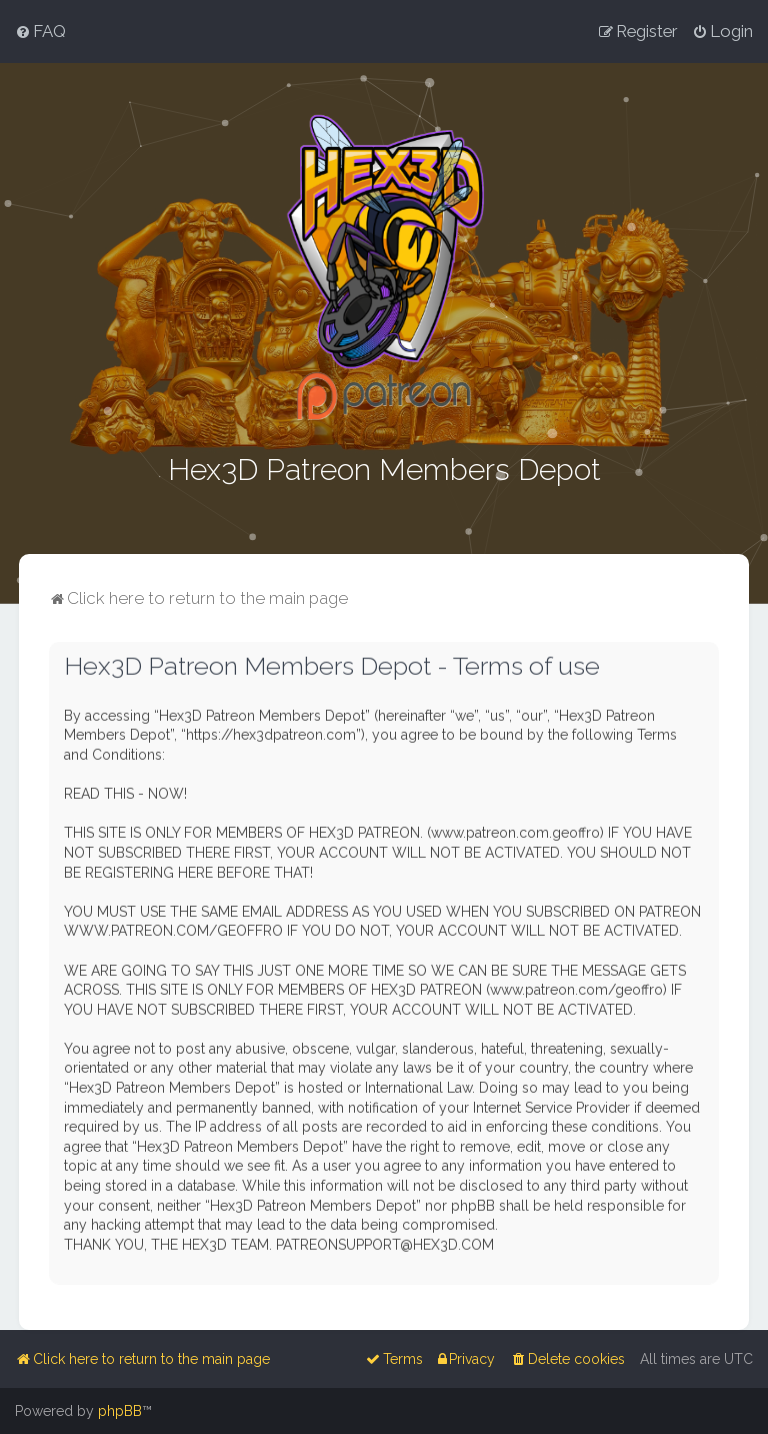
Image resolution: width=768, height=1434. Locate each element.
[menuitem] (40, 31)
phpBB (120, 1411)
